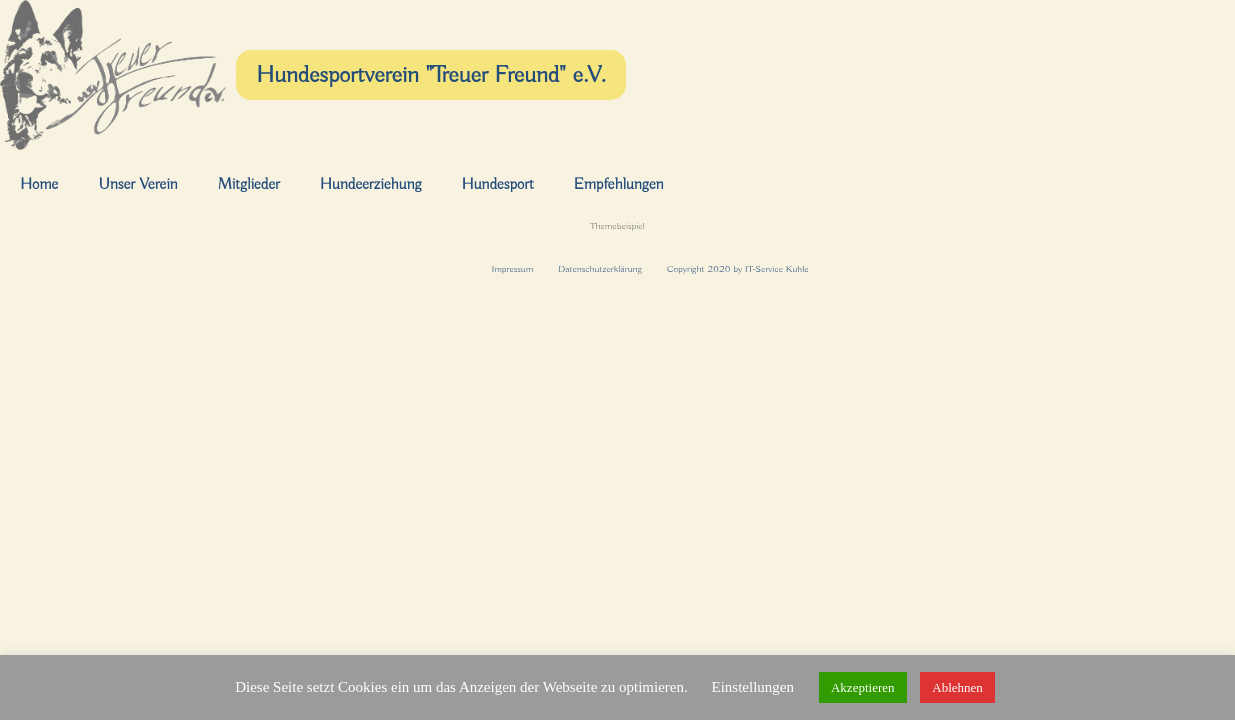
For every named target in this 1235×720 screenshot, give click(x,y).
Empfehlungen (619, 185)
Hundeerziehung (371, 185)
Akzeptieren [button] (863, 687)
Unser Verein (137, 185)
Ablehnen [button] (957, 687)
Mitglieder (249, 185)
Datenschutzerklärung (600, 269)
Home (39, 185)
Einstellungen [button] (752, 687)
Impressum (512, 269)
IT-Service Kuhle (777, 269)
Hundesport (497, 185)
